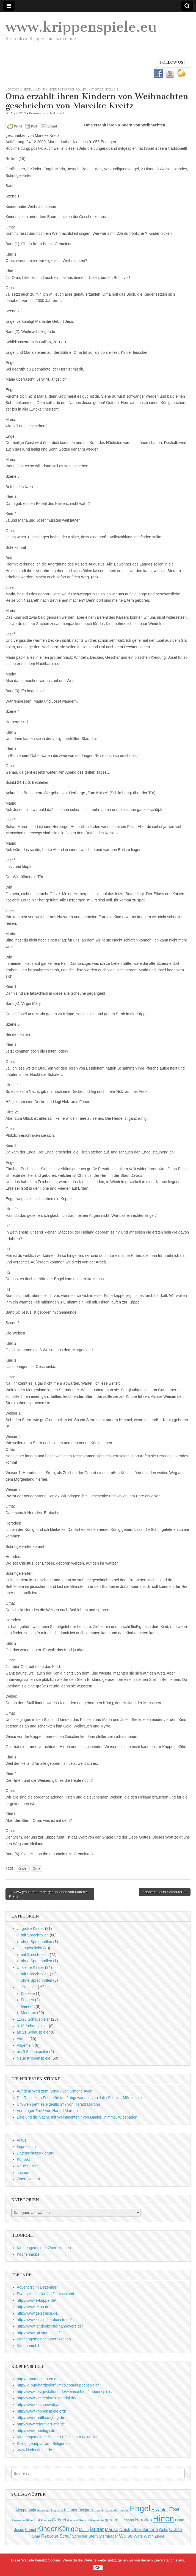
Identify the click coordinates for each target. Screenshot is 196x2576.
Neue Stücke (28, 2166)
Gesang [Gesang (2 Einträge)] (127, 2520)
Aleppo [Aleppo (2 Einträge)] (21, 2510)
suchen (23, 2172)
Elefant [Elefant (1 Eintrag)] (124, 2510)
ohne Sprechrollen (36, 1941)
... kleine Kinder (44, 89)
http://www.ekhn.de (33, 2306)
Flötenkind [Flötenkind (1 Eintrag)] (33, 2520)
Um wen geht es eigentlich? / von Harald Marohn (58, 2104)
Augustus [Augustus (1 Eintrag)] (57, 2510)
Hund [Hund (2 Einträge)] (179, 2520)
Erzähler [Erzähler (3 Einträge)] (159, 2509)
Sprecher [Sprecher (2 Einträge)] (80, 2536)
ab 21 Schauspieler (33, 2032)
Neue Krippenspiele (33, 2058)
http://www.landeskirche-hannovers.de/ (50, 2326)
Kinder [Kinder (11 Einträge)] (47, 2528)
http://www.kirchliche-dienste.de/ (44, 2319)
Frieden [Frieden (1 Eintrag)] (46, 2520)
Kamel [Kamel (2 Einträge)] (30, 2529)
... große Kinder (18, 89)
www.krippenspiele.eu (81, 27)
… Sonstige (27, 1987)
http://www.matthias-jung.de (40, 2417)
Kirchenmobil (28, 2254)
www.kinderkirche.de (34, 2450)
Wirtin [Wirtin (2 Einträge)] (149, 2536)
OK (98, 2568)
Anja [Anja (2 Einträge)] (32, 2510)
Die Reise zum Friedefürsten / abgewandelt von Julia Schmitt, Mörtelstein (79, 2098)
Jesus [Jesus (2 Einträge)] (19, 2529)
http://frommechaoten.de (38, 2379)
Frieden (27, 2000)
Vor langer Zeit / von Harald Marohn (47, 2110)
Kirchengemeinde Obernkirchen (44, 2248)
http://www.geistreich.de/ (38, 2313)
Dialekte (28, 1993)
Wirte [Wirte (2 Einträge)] (138, 2536)
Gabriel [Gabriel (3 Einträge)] (59, 2519)
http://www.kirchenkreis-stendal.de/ (46, 2398)
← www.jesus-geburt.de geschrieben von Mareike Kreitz (48, 1894)
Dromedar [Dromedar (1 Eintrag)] (112, 2510)
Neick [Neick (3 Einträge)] (124, 2529)
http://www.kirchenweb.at (38, 2404)
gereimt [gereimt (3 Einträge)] (112, 2519)
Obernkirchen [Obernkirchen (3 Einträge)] (144, 2529)
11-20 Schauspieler (33, 2019)
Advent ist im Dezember (37, 2287)
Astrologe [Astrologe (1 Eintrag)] (43, 2510)
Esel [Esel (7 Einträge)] (175, 2509)
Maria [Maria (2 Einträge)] (84, 2529)
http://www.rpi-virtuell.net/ (38, 2333)
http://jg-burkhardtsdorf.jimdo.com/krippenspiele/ (58, 2385)
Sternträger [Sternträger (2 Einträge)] (108, 2536)
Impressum (26, 2146)
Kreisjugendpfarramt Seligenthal (44, 2443)
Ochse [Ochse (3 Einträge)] (175, 2529)
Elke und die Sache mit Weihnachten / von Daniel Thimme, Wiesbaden (77, 2117)
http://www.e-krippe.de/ (36, 2300)
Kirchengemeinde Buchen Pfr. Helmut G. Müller (57, 2437)
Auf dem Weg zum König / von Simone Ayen (54, 2091)
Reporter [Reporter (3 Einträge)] (50, 2535)
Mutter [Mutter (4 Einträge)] (97, 2529)
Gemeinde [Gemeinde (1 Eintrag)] (97, 2520)
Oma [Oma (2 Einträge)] (36, 2536)
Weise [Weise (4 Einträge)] (126, 2536)
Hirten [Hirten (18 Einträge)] (163, 2518)
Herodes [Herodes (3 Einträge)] (143, 2519)
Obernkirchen (28, 2179)
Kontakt (23, 2159)
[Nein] (189, 2564)
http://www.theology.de (36, 2430)
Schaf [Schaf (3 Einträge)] (65, 2535)
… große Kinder (30, 1928)
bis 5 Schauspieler (32, 2051)
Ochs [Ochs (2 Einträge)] (163, 2529)
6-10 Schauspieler (32, 2026)
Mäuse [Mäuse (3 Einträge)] (111, 2529)
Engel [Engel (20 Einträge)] (140, 2508)
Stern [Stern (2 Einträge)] (93, 2536)
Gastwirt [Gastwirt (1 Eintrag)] (72, 2520)
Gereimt (28, 2006)
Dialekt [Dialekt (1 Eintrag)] (99, 2510)
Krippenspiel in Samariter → (164, 1892)
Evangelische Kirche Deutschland (45, 2294)
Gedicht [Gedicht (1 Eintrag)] (84, 2520)
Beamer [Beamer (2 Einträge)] (70, 2510)
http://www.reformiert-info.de (41, 2424)
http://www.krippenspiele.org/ (41, 2411)
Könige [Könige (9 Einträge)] (68, 2528)
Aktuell (22, 2039)
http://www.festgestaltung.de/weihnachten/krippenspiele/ (64, 2392)
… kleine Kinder (30, 1967)
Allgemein (25, 2045)
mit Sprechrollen (72, 89)
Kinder (22, 1868)
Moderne (28, 2013)
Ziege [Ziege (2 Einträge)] (159, 2536)
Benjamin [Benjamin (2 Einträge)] (86, 2510)
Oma (36, 1868)
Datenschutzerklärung (35, 2153)
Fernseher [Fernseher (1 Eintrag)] (18, 2520)
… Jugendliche (29, 1948)
